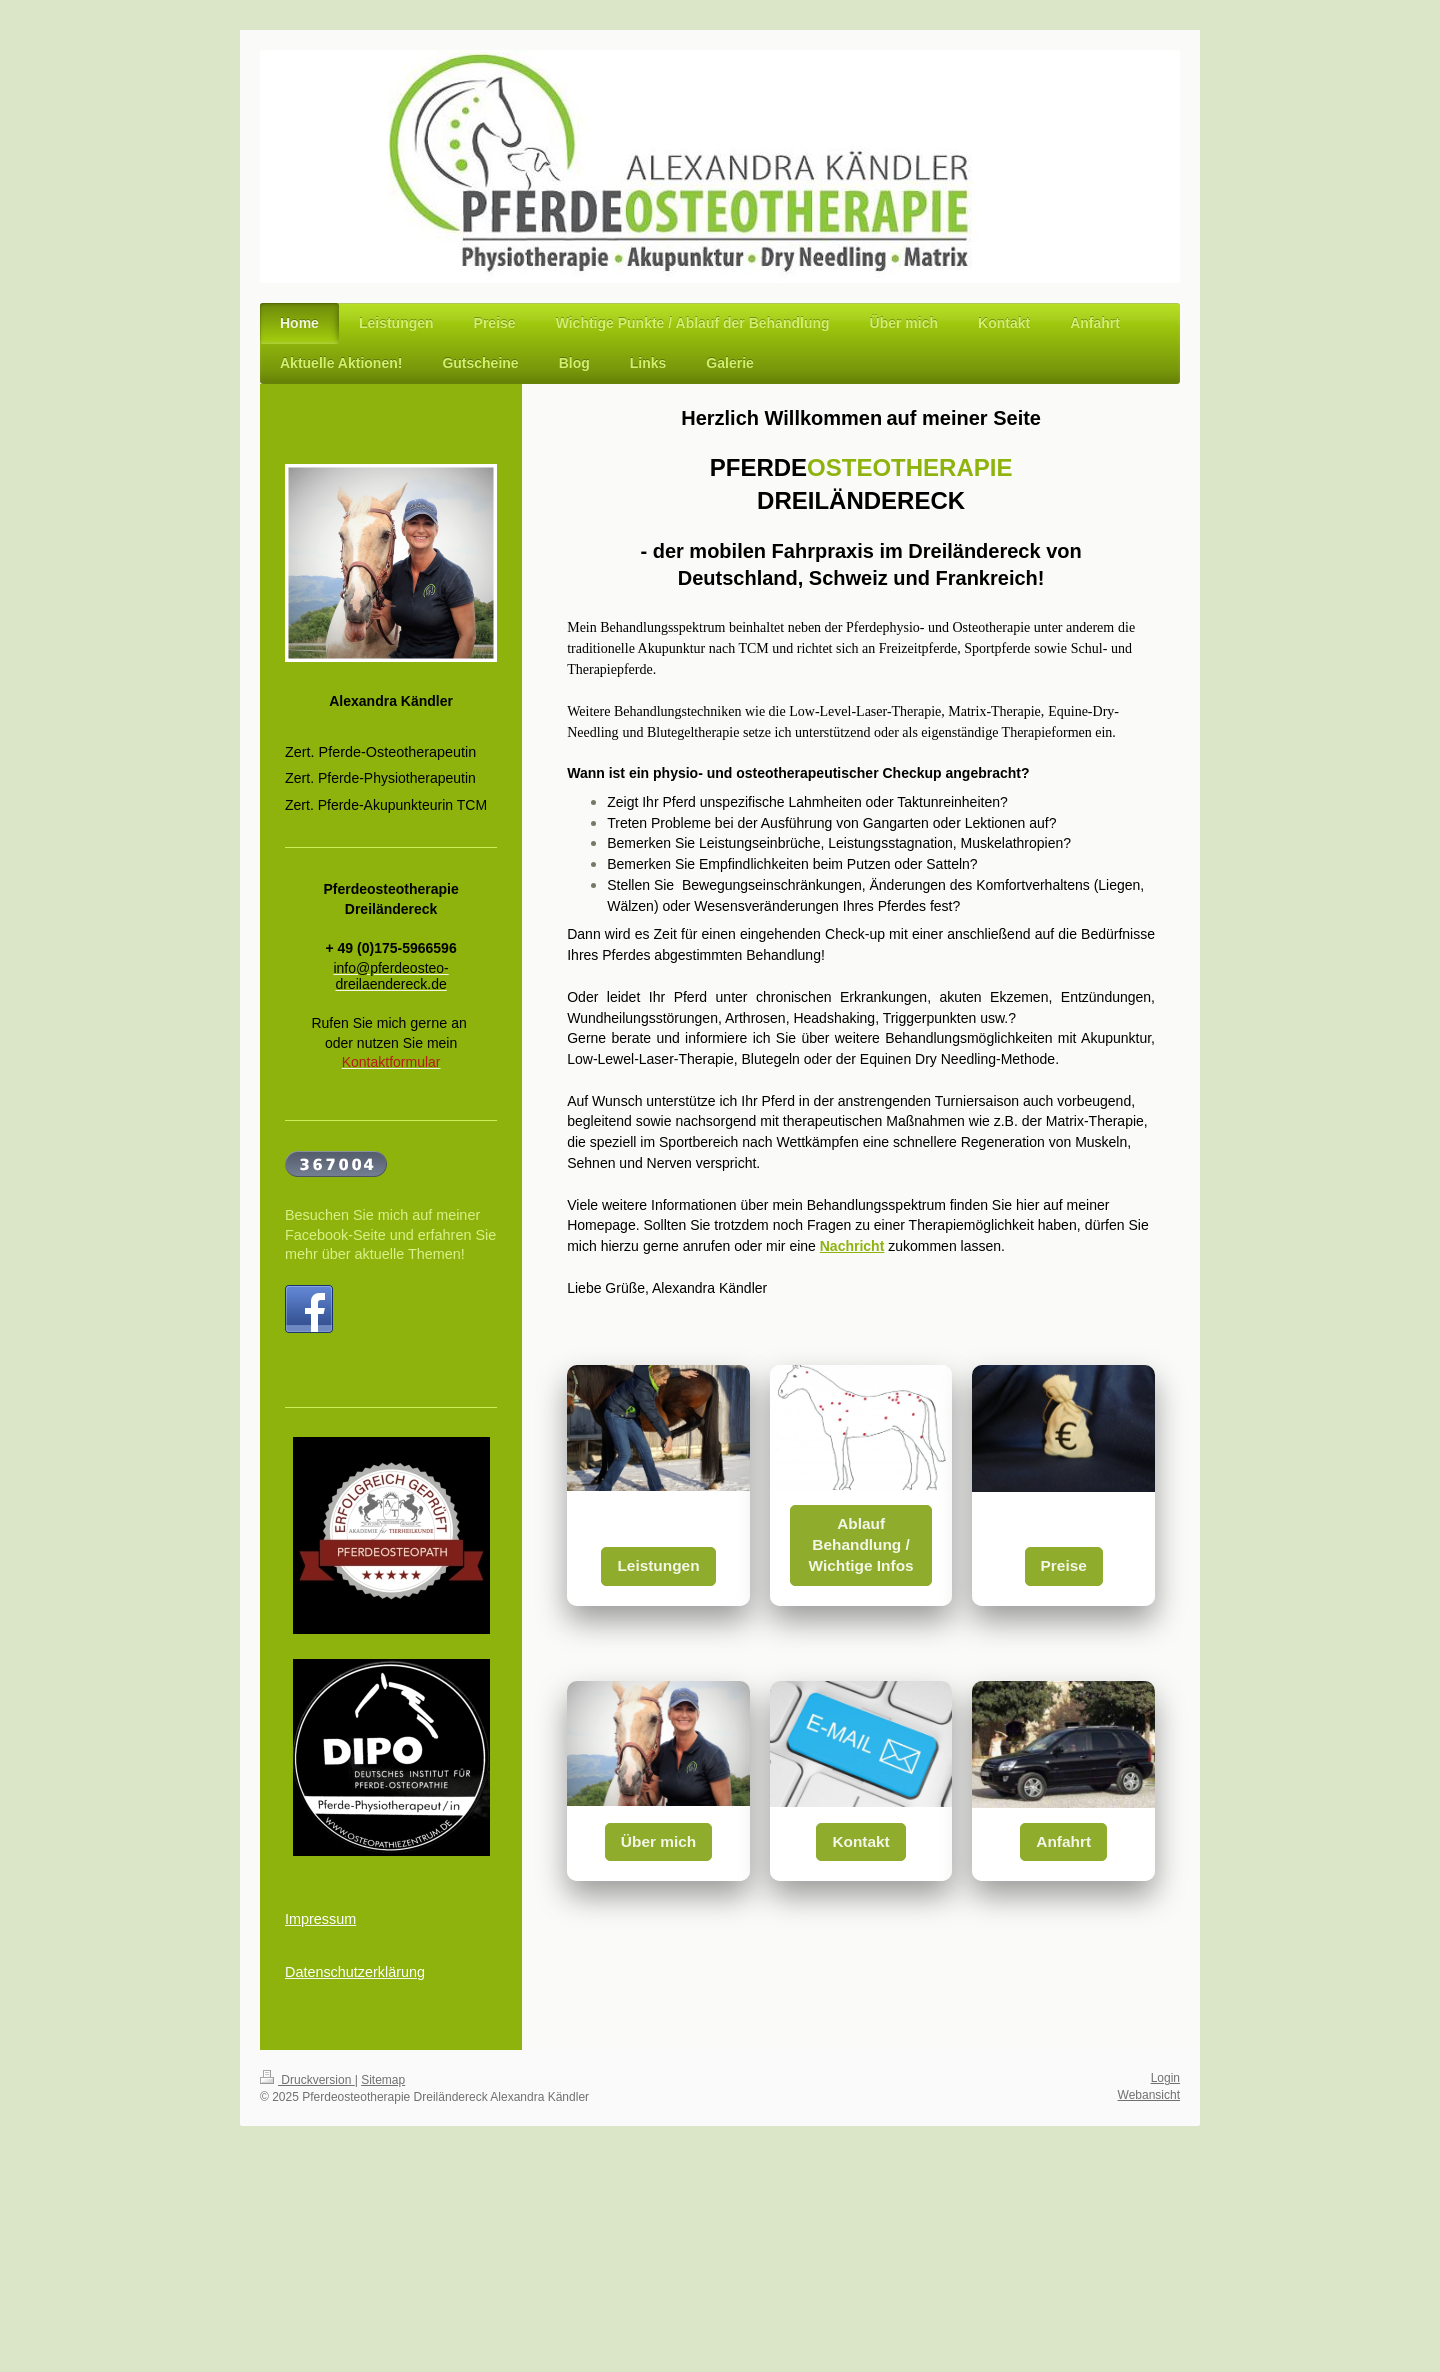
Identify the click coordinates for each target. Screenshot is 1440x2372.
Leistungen (658, 1565)
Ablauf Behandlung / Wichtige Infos (861, 1544)
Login (1165, 2078)
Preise (1064, 1565)
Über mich (658, 1841)
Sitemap (383, 2080)
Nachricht (852, 1246)
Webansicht (1149, 2095)
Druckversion (307, 2080)
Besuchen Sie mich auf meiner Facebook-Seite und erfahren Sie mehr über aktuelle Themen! (390, 1234)
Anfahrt (1063, 1841)
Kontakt (860, 1841)
